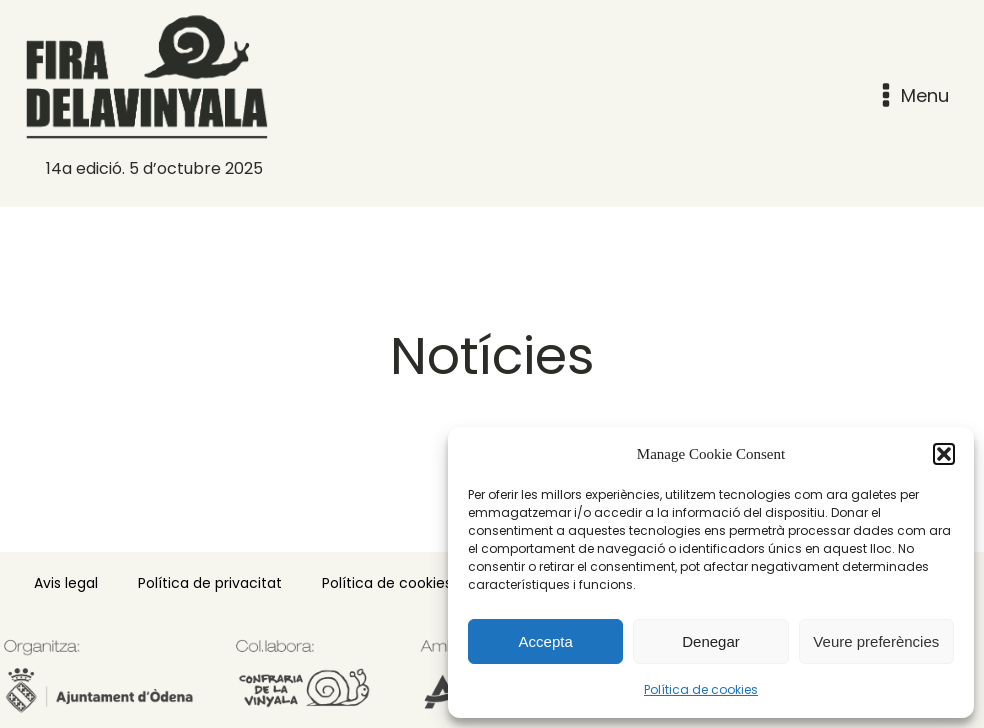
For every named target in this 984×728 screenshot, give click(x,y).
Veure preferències (876, 641)
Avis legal (66, 583)
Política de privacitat (210, 583)
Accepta (546, 641)
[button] (944, 454)
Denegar (711, 641)
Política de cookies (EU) (404, 583)
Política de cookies (701, 689)
